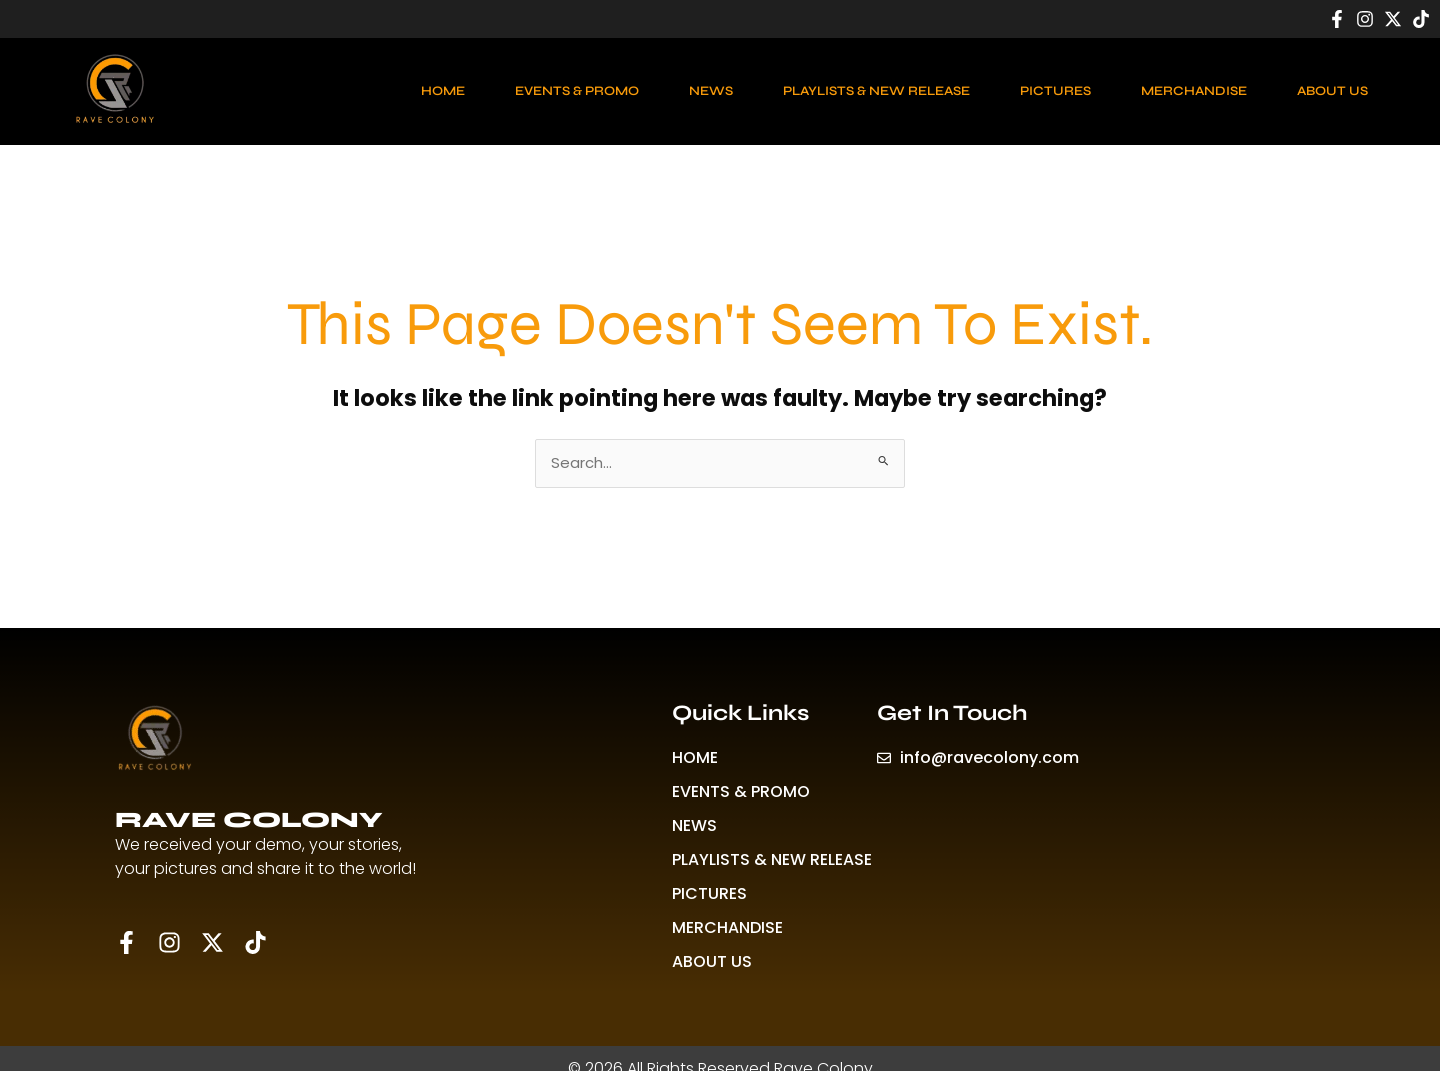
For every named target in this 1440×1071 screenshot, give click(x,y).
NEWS (711, 91)
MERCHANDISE (1194, 91)
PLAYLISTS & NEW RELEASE (876, 91)
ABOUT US (1332, 91)
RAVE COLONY (249, 820)
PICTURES (1055, 91)
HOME (443, 91)
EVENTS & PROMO (577, 91)
